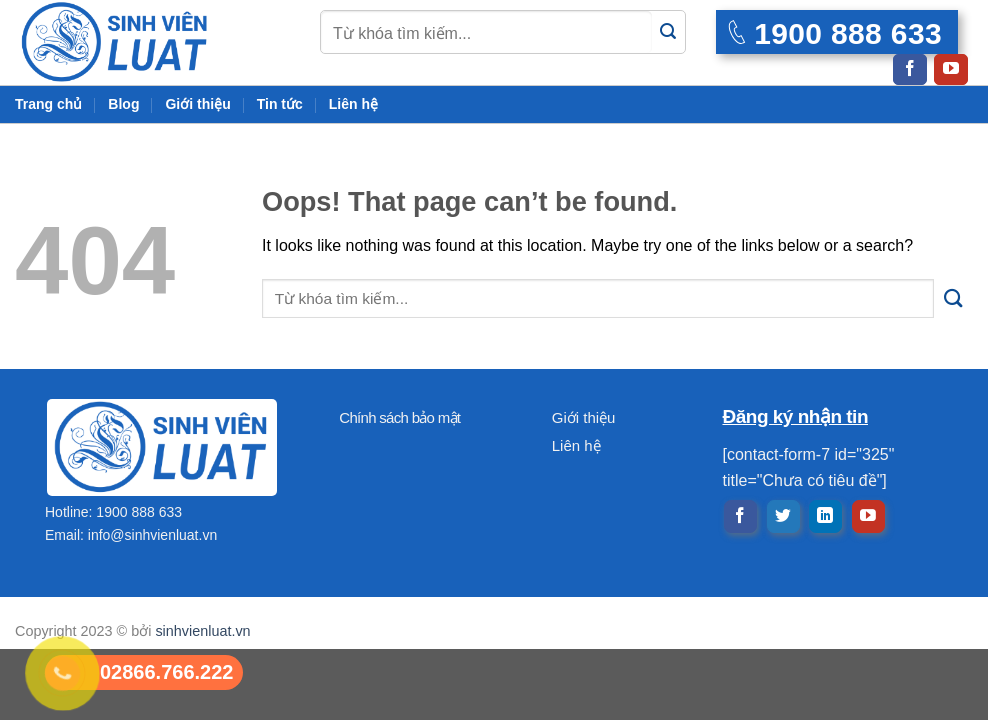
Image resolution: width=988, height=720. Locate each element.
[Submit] (668, 32)
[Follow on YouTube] (951, 69)
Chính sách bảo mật (399, 417)
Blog (123, 104)
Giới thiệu (197, 104)
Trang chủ (48, 104)
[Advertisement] (494, 580)
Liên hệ (353, 104)
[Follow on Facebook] (910, 69)
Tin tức (280, 104)
